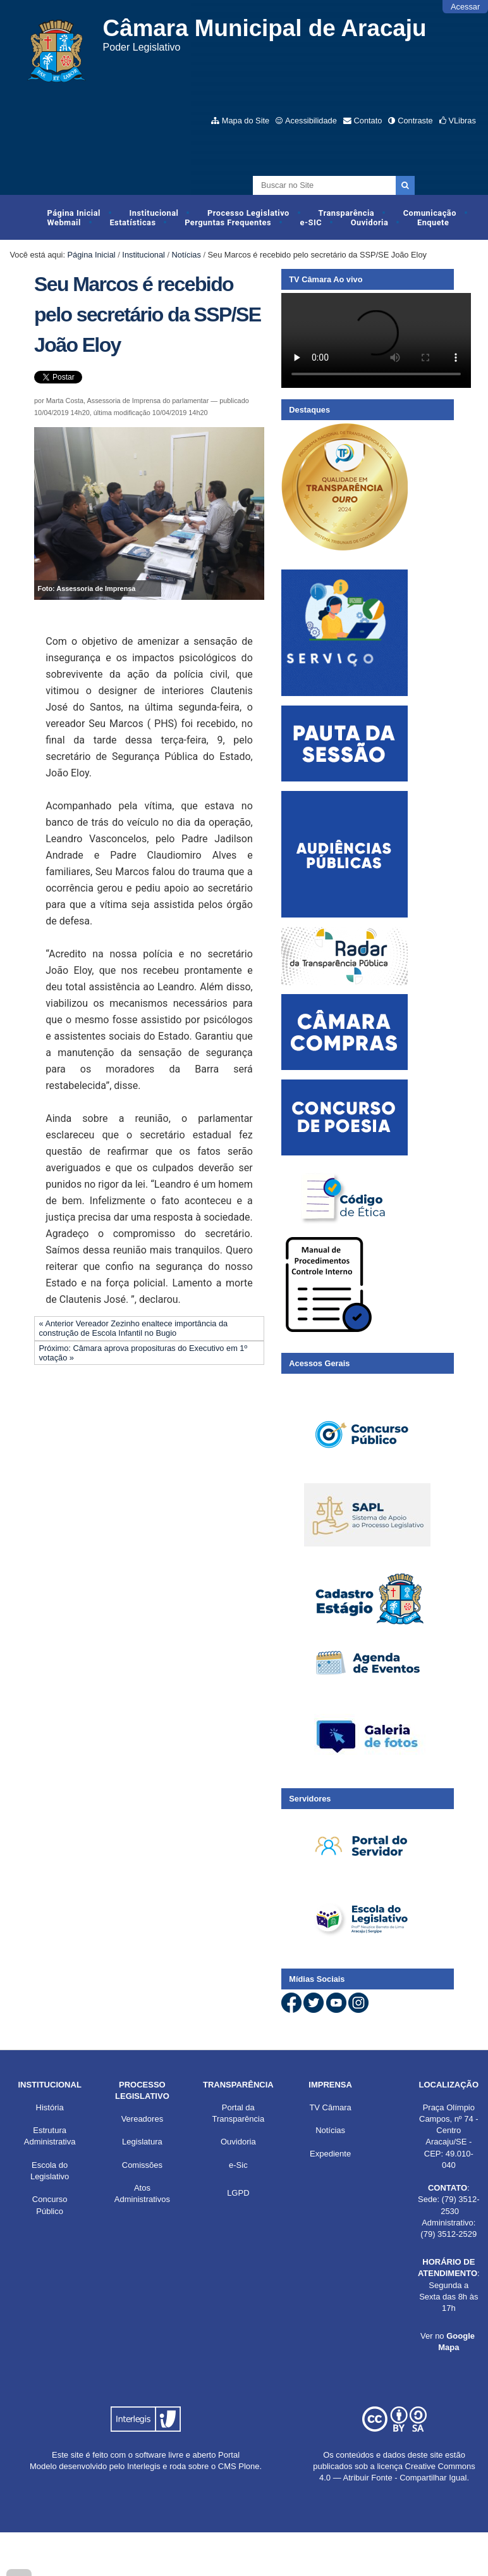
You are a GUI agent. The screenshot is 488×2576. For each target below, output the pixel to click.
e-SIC (311, 222)
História (50, 2107)
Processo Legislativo (248, 213)
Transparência (346, 213)
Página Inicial (74, 213)
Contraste (415, 120)
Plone (248, 2466)
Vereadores (142, 2119)
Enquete (433, 222)
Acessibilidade (311, 120)
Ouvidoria (370, 222)
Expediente (330, 2153)
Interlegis (144, 2466)
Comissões (142, 2165)
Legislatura (142, 2141)
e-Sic (238, 2165)
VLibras (461, 120)
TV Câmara (330, 2107)
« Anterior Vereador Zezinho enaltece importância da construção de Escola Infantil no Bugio (133, 1328)
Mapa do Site (245, 120)
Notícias (186, 254)
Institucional (154, 213)
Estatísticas (132, 222)
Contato (368, 120)
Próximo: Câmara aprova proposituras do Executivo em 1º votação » (143, 1352)
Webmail (63, 222)
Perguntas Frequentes (228, 222)
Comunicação (429, 213)
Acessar (465, 6)
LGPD (238, 2193)
